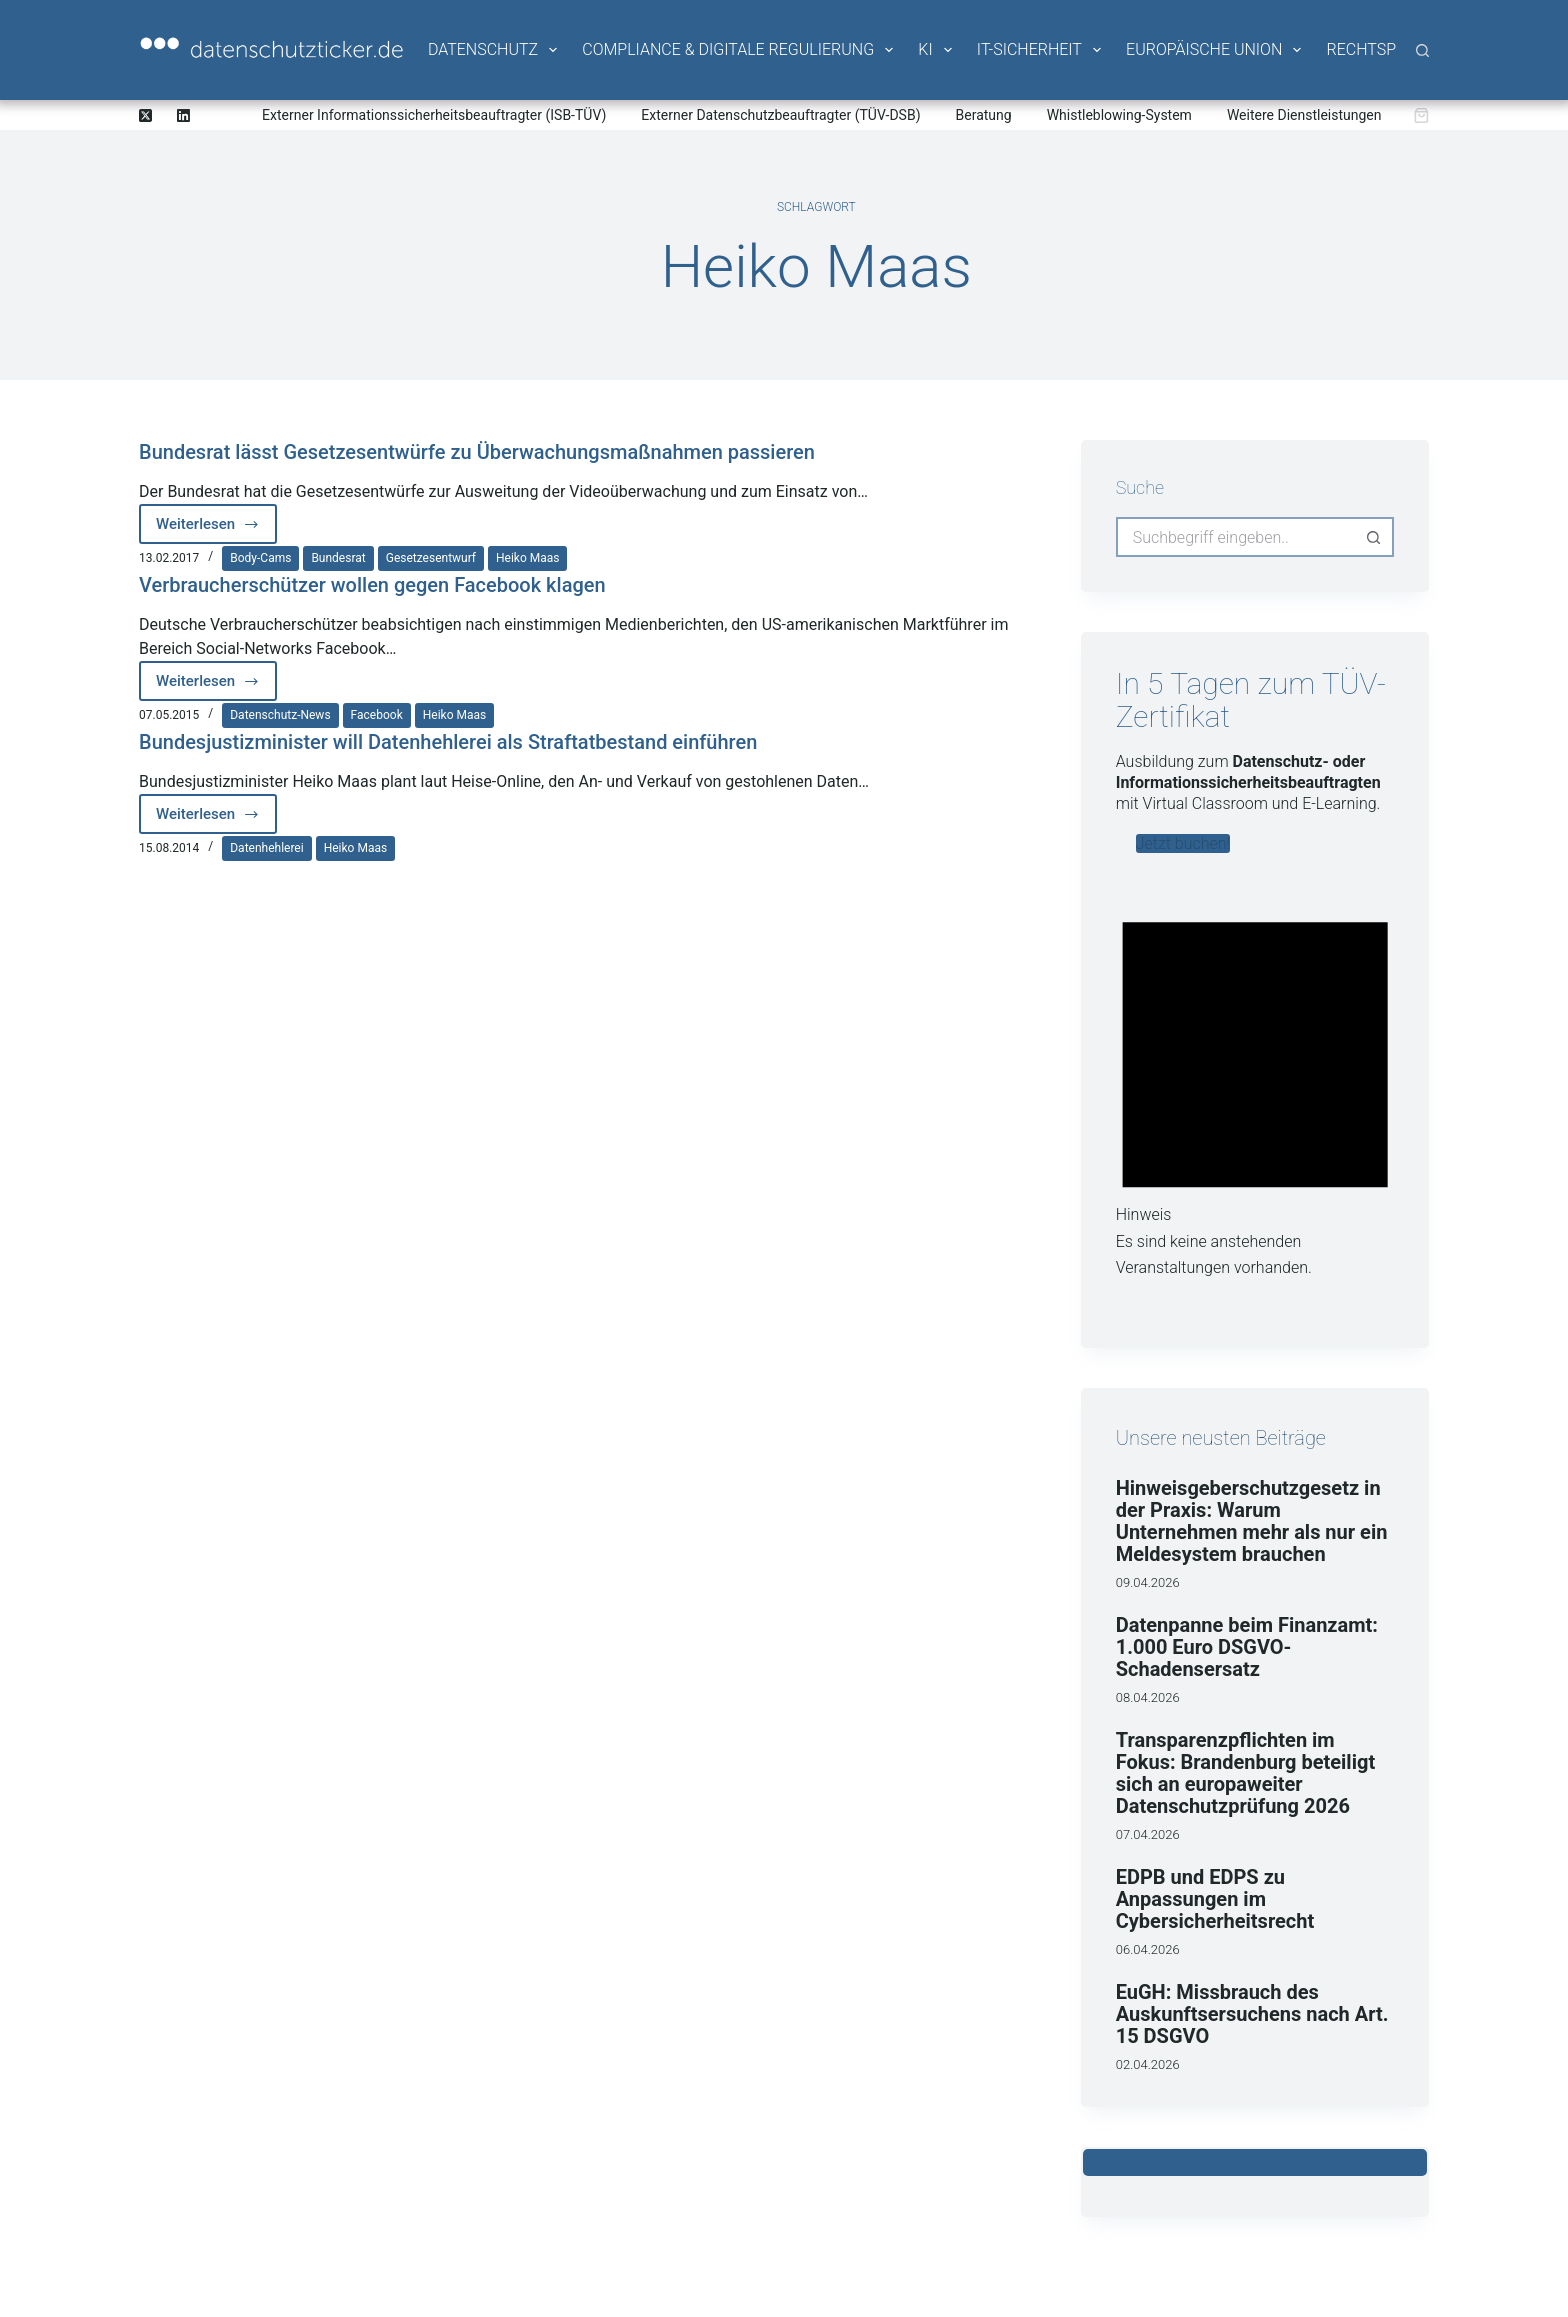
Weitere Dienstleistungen (1304, 115)
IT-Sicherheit (1040, 50)
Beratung (984, 115)
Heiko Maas (527, 558)
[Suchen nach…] (1235, 537)
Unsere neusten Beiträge (1221, 1438)
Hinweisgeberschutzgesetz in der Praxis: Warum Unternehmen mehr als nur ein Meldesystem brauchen (1252, 1521)
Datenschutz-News (280, 715)
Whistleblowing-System (1119, 115)
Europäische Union (1215, 50)
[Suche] (1422, 50)
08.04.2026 (1148, 1697)
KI (936, 50)
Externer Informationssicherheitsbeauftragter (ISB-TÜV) (434, 115)
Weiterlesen (216, 529)
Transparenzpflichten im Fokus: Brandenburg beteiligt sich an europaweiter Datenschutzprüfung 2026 (1245, 1773)
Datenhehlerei (266, 848)
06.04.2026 (1148, 1949)
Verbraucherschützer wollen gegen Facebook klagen (372, 585)
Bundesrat (338, 558)
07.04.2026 (1148, 1834)
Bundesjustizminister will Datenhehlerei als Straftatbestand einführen (448, 742)
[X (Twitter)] (145, 115)
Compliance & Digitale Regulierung (739, 50)
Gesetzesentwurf (431, 558)
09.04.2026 (1148, 1582)
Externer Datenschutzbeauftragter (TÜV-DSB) (780, 115)
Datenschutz (494, 50)
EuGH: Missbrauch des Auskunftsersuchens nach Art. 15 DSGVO (1252, 2014)
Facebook (377, 715)
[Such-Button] (1374, 537)
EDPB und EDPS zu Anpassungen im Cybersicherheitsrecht (1215, 1899)
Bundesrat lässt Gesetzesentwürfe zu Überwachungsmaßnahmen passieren (477, 452)
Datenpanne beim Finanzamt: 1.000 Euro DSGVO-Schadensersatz (1247, 1647)
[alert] (1255, 1085)
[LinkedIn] (183, 115)
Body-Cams (260, 558)
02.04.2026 (1148, 2064)
